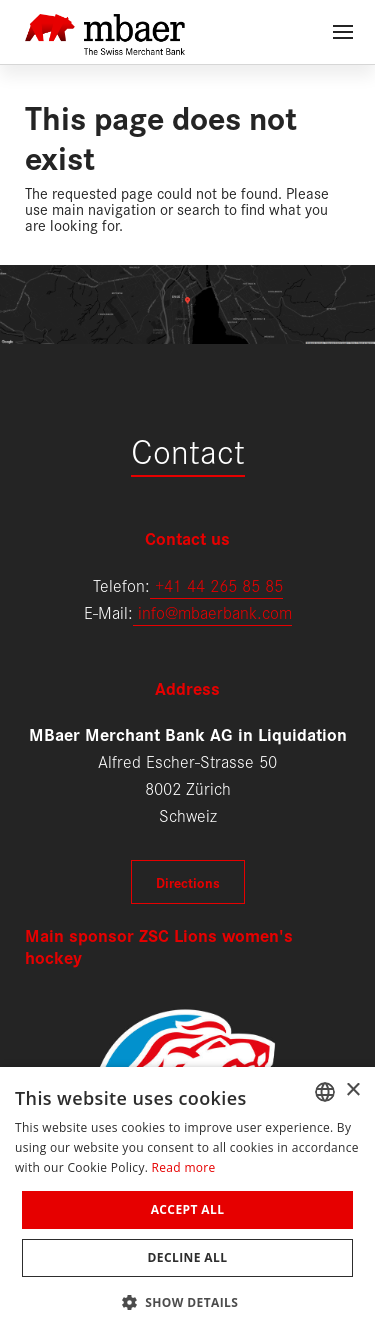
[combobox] (325, 1092)
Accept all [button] (188, 1209)
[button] (188, 1300)
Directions (188, 882)
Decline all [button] (188, 1257)
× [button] (352, 1090)
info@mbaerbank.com (212, 611)
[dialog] (187, 1200)
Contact (188, 449)
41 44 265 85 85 (223, 584)
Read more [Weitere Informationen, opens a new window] (184, 1167)
